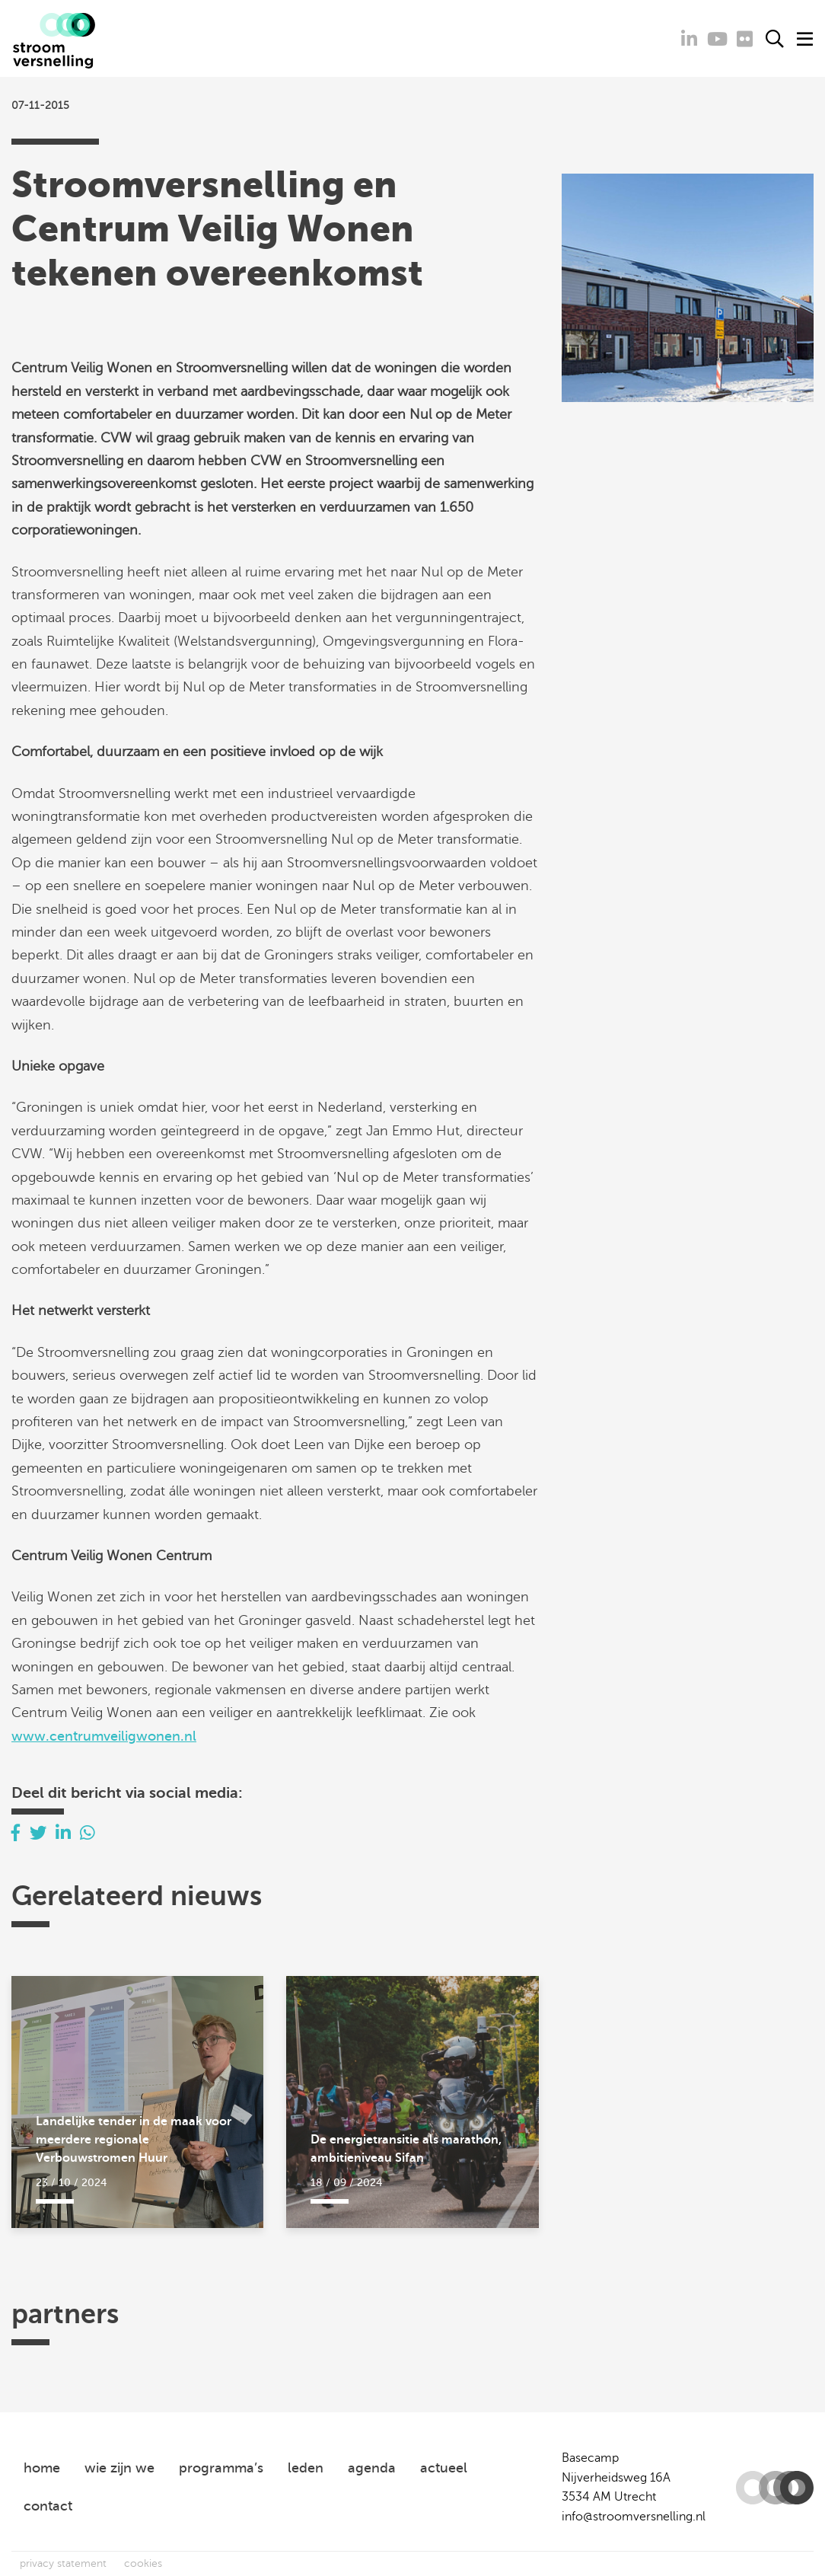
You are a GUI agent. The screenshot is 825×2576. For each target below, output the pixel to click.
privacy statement (63, 2563)
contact (48, 2506)
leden (305, 2467)
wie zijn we (119, 2467)
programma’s (221, 2467)
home (42, 2467)
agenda (372, 2467)
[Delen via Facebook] (16, 1833)
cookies (143, 2563)
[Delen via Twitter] (38, 1833)
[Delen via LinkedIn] (63, 1833)
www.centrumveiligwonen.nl (103, 1736)
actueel (443, 2467)
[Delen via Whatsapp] (87, 1833)
